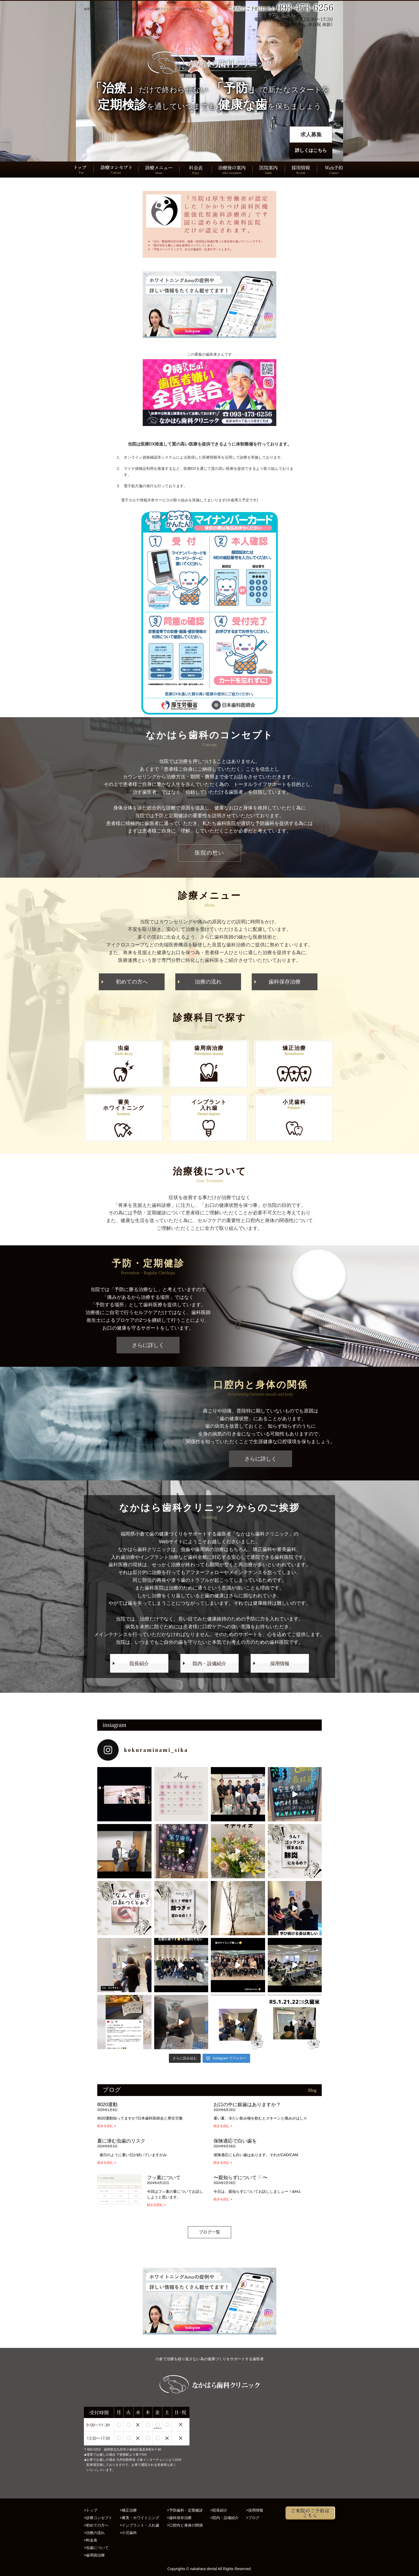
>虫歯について (96, 2548)
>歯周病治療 (94, 2555)
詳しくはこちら (311, 150)
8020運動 (107, 2104)
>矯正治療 (128, 2510)
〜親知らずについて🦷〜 (240, 2177)
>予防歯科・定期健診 (185, 2510)
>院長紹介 (218, 2510)
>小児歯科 (128, 2533)
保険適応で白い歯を (235, 2141)
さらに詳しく (148, 1345)
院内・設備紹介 (209, 1663)
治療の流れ (208, 982)
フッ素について (164, 2177)
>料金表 (90, 2540)
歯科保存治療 (285, 982)
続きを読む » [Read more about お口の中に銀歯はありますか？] (223, 2126)
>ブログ (252, 2518)
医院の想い (209, 853)
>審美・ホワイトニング (139, 2518)
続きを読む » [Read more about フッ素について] (156, 2205)
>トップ (90, 2510)
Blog (312, 2090)
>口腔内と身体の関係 (185, 2525)
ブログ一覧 (209, 2232)
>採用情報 (254, 2510)
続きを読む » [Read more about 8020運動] (106, 2126)
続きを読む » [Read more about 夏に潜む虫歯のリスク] (106, 2162)
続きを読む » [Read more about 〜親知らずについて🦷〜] (223, 2199)
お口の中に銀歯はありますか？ (247, 2104)
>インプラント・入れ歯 (139, 2525)
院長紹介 (139, 1663)
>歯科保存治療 (179, 2518)
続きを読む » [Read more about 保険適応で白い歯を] (223, 2162)
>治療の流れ (94, 2533)
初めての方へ (132, 982)
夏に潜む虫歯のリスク (121, 2141)
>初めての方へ (96, 2525)
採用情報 (279, 1663)
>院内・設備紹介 (224, 2518)
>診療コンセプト (98, 2518)
